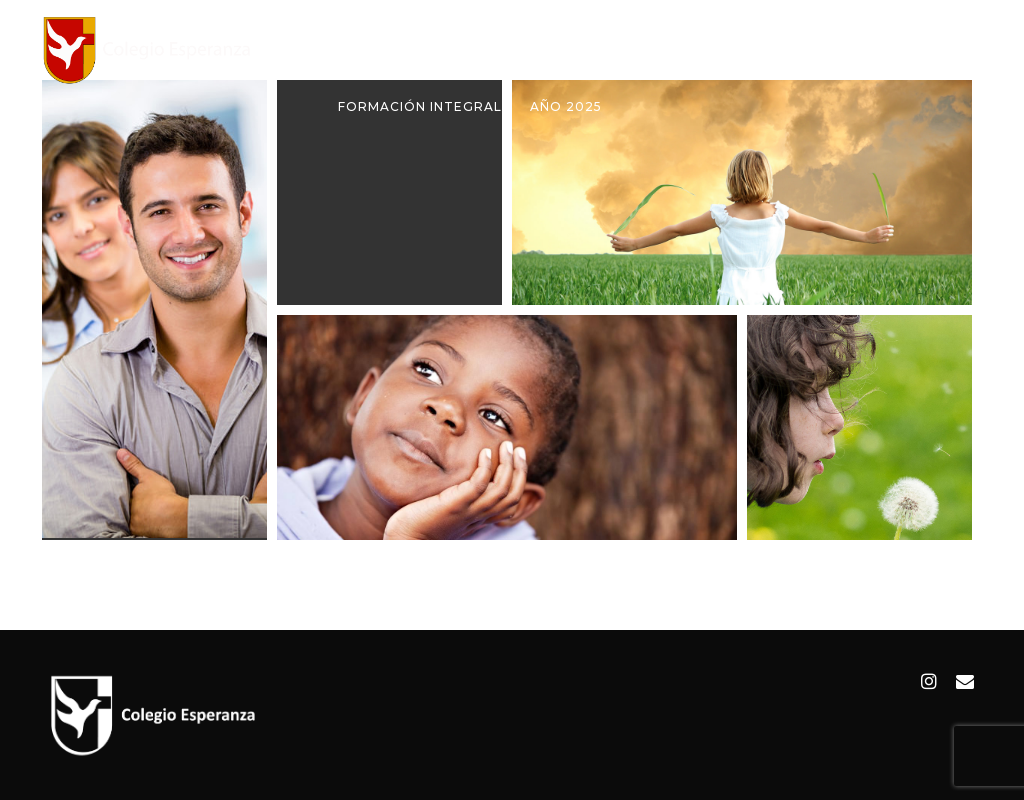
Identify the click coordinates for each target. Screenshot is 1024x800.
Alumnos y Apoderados (736, 49)
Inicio (360, 49)
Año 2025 (566, 106)
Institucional (559, 49)
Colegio (443, 49)
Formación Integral (420, 106)
